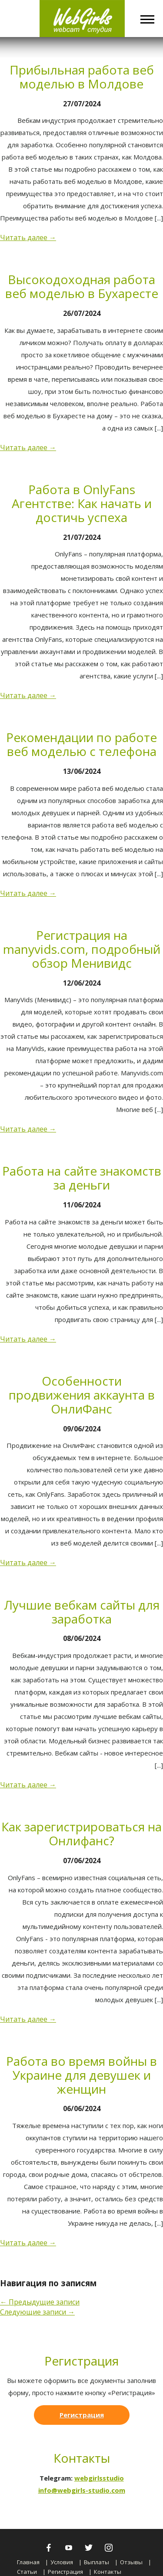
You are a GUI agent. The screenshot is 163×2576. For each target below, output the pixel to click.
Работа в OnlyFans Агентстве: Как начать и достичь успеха (82, 503)
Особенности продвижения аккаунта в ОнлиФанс (82, 1395)
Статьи (27, 2572)
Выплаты (96, 2562)
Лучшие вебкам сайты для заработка (82, 1611)
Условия (61, 2562)
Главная (28, 2562)
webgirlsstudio (99, 2478)
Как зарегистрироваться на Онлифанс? (81, 1833)
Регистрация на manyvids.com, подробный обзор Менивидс (81, 949)
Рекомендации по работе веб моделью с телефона (81, 744)
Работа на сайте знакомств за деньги (81, 1178)
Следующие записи (37, 2312)
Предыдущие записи (40, 2302)
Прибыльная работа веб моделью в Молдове (82, 76)
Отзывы (131, 2562)
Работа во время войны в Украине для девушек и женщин (81, 2075)
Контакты (107, 2572)
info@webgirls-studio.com (81, 2490)
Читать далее (28, 237)
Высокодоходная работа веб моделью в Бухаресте (81, 286)
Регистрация (82, 2414)
